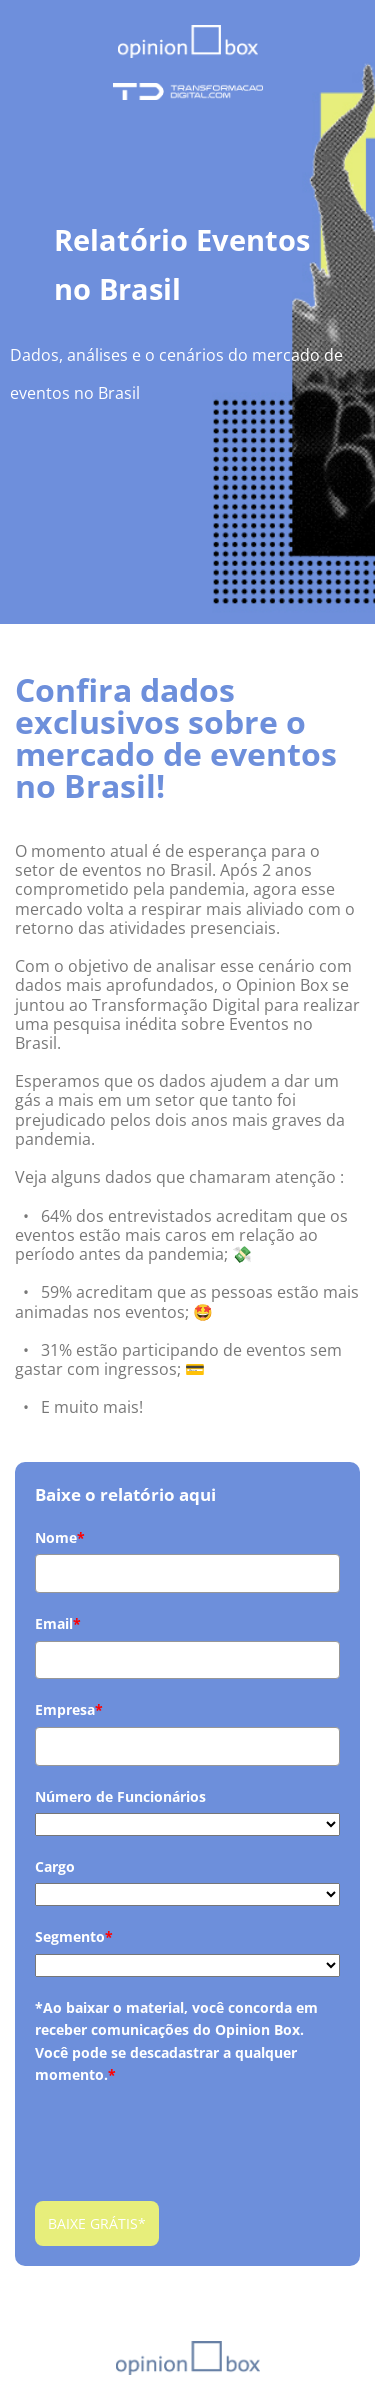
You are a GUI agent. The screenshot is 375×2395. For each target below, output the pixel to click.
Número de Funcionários (120, 1796)
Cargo (55, 1866)
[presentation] (187, 2130)
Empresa (69, 1709)
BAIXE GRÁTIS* (97, 2223)
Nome (60, 1537)
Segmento (74, 1936)
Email (58, 1623)
